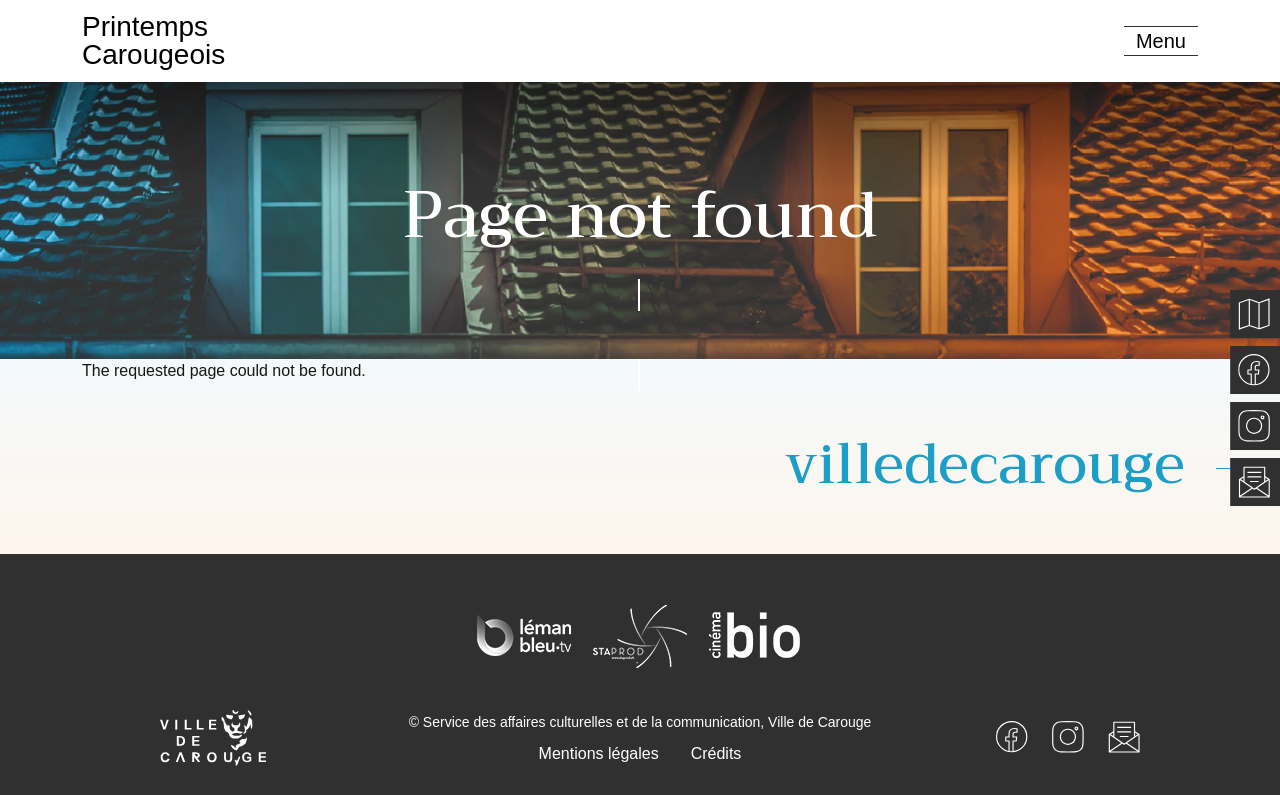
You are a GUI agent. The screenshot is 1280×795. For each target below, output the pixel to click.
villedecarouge (985, 464)
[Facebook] (1012, 735)
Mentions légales (599, 753)
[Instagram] (1068, 735)
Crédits (716, 753)
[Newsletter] (1124, 735)
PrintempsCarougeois (153, 40)
